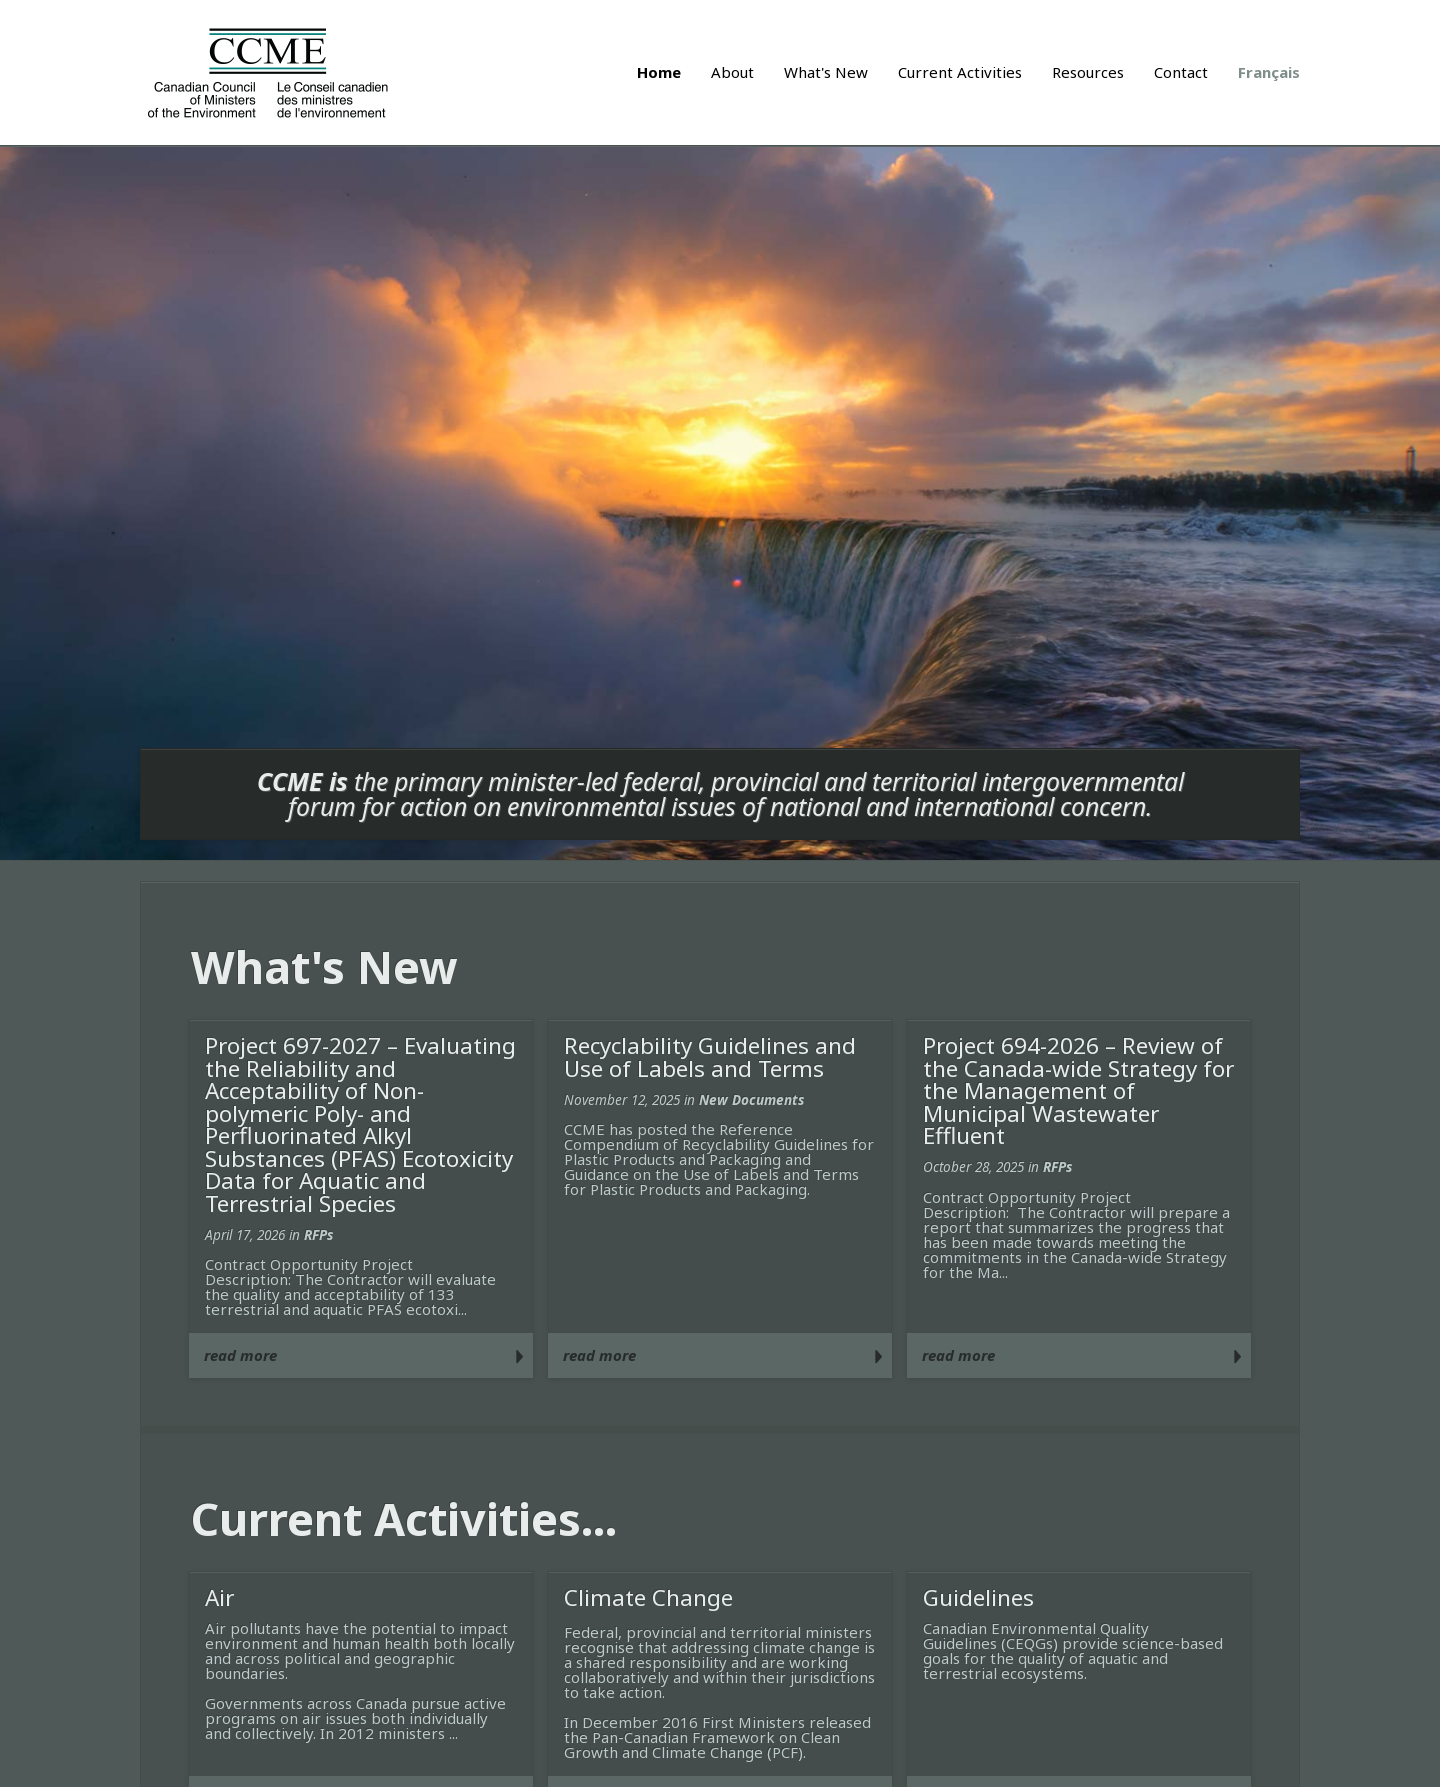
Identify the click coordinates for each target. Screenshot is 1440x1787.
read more (240, 1355)
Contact (1181, 72)
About (732, 72)
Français (1269, 72)
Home (659, 72)
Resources (1088, 72)
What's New (826, 72)
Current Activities (960, 72)
